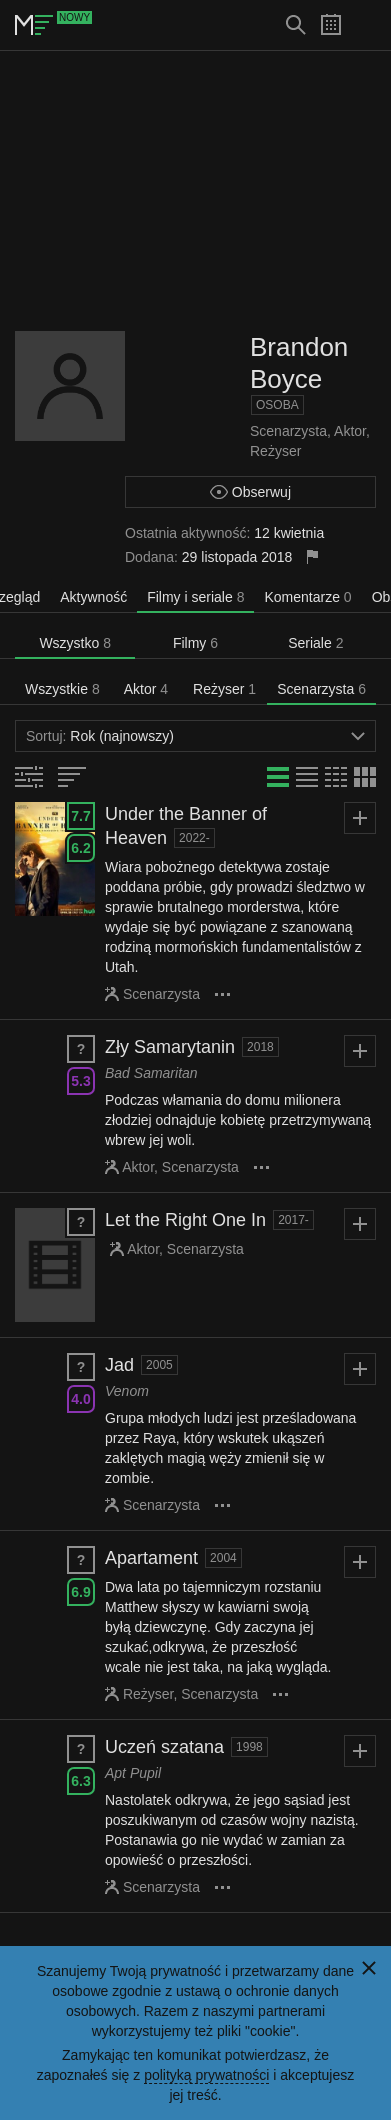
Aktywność (93, 597)
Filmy (195, 643)
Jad (119, 1365)
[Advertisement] (196, 191)
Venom (127, 1391)
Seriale (315, 643)
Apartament (151, 1558)
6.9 (80, 1592)
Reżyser (275, 451)
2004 (223, 1558)
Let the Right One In (185, 1220)
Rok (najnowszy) (195, 736)
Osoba (277, 405)
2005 (159, 1365)
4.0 (80, 1399)
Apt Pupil (133, 1773)
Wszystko (75, 643)
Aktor (350, 431)
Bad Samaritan (151, 1073)
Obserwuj (250, 492)
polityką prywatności (206, 2075)
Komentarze (307, 597)
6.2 (80, 848)
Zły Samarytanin (170, 1047)
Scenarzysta (288, 431)
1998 (249, 1747)
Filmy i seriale (195, 597)
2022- (194, 838)
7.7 (80, 816)
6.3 (80, 1781)
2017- (293, 1220)
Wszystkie (62, 689)
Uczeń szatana (164, 1747)
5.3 (80, 1081)
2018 (260, 1047)
